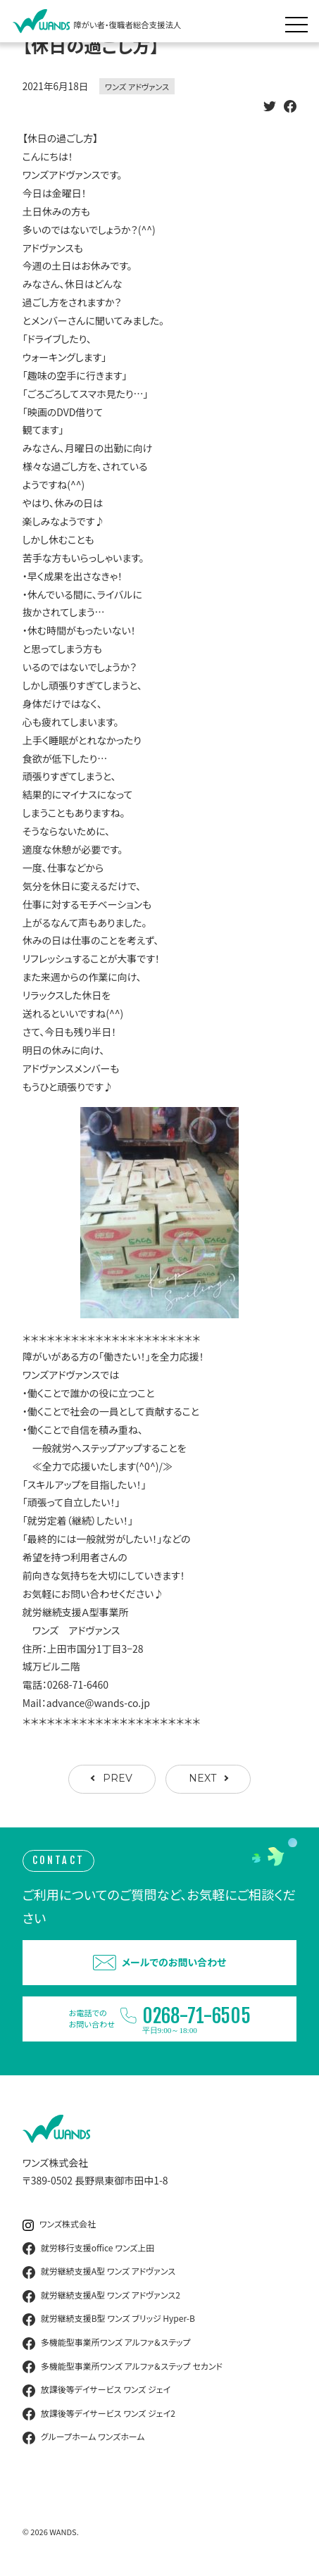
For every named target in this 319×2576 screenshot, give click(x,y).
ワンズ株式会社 (59, 2224)
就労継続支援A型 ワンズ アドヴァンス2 (101, 2296)
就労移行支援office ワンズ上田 (89, 2249)
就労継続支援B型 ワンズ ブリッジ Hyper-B (109, 2319)
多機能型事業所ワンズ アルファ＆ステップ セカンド (123, 2367)
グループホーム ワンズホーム (84, 2437)
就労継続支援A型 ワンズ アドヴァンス (99, 2272)
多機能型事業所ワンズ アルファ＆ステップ (107, 2343)
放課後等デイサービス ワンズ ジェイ (96, 2390)
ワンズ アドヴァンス (137, 86)
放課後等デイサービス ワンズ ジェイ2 (99, 2414)
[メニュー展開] (300, 21)
